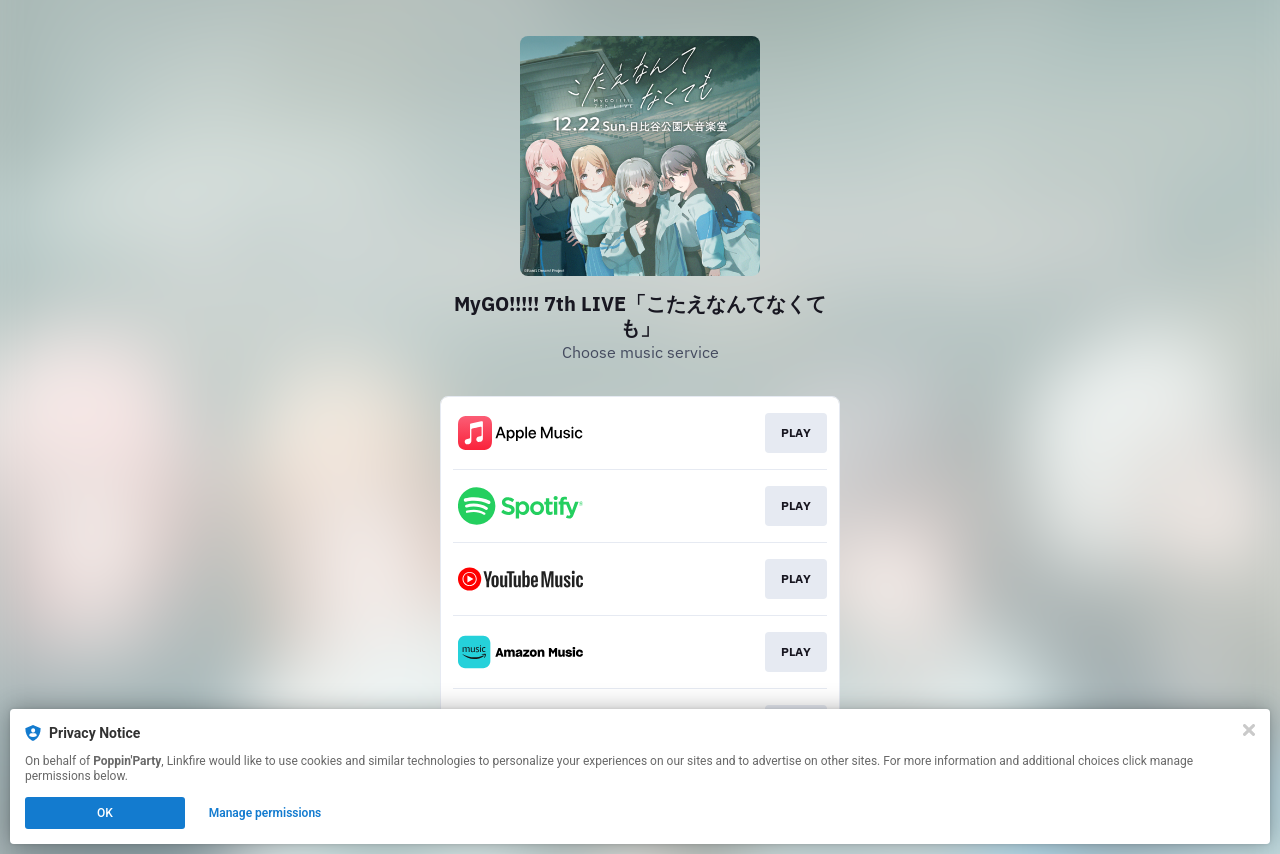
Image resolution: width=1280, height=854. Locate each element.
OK (105, 813)
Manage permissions (265, 813)
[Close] (1249, 730)
